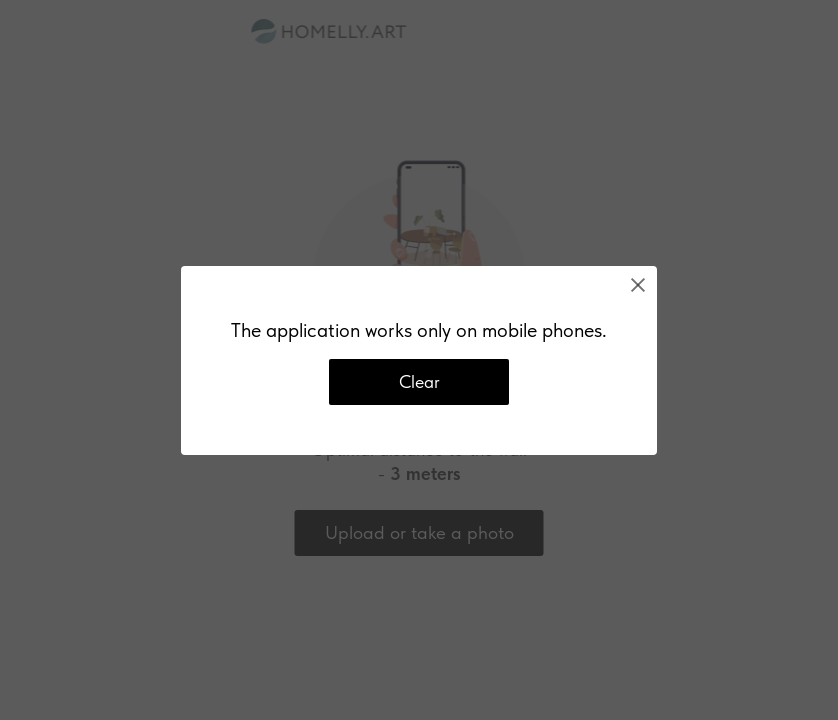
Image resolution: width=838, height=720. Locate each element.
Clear (419, 381)
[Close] (638, 285)
